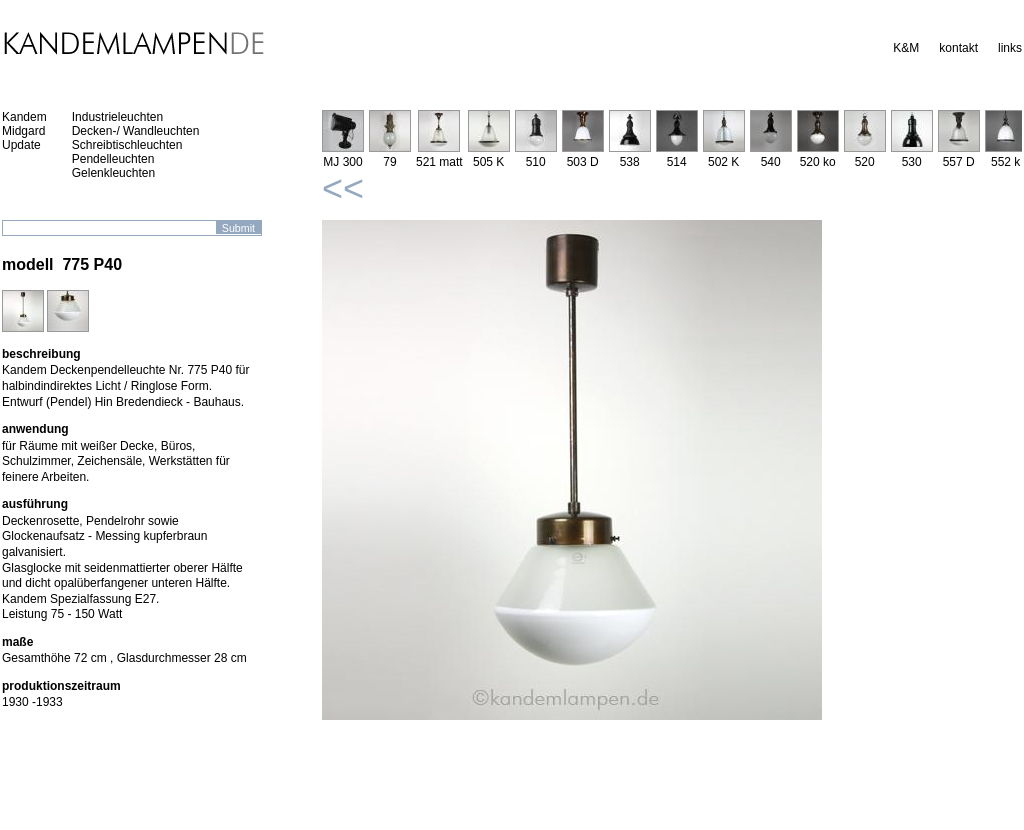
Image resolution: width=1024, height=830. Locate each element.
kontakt (958, 48)
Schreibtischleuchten (127, 145)
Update (21, 145)
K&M (906, 48)
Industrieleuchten (117, 117)
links (1010, 48)
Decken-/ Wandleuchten (136, 131)
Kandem (24, 117)
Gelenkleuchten (113, 173)
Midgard (23, 131)
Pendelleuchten (113, 159)
